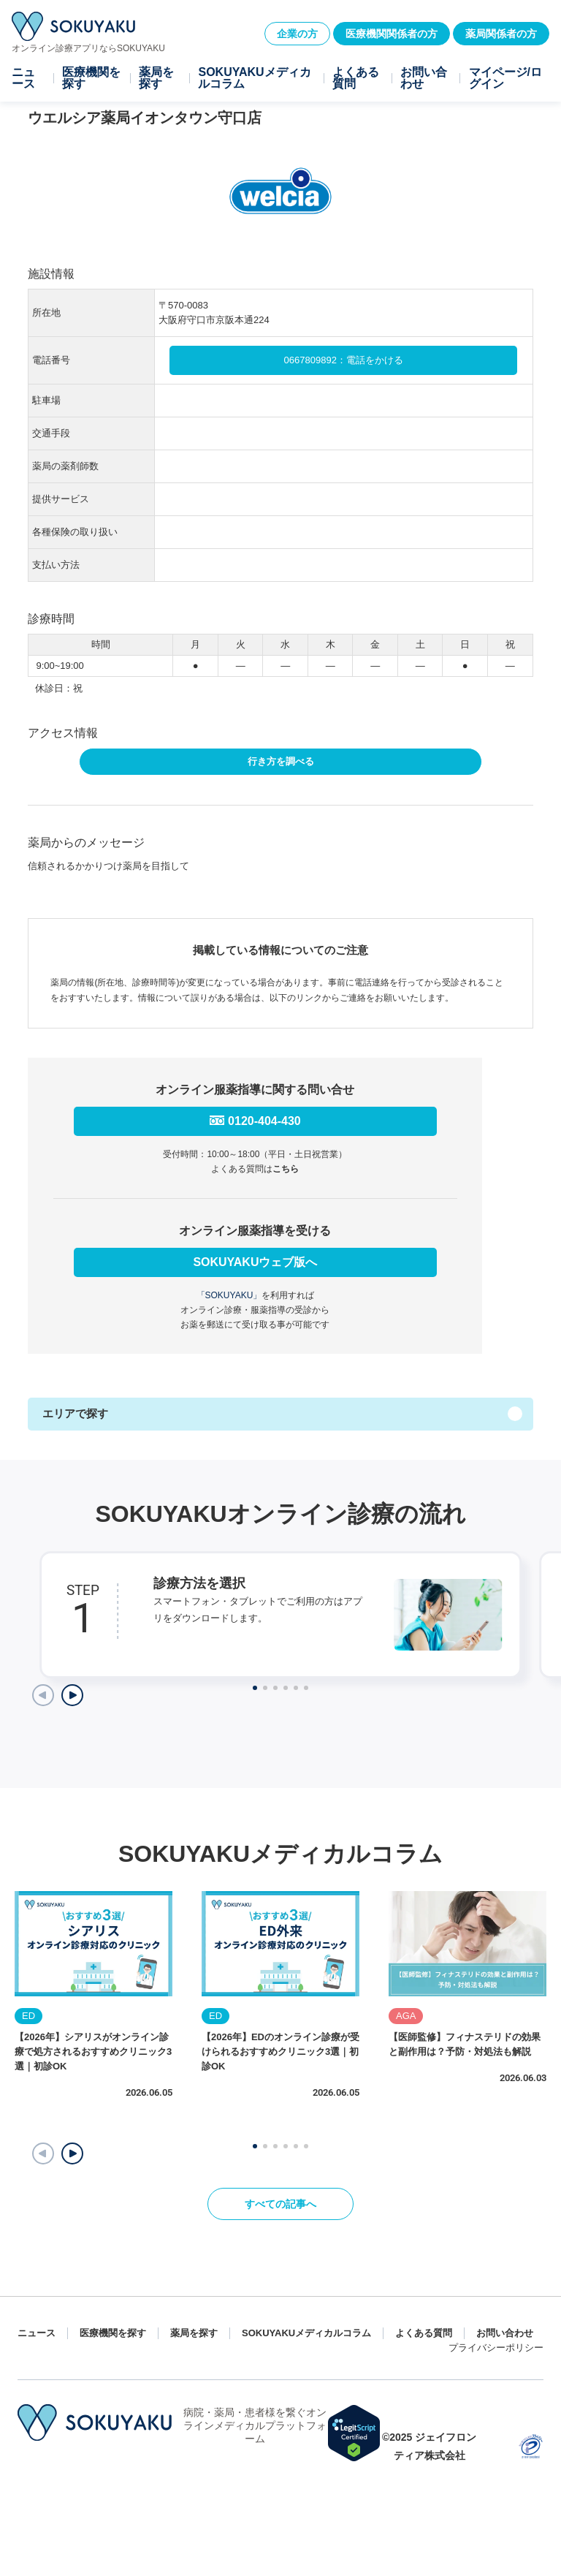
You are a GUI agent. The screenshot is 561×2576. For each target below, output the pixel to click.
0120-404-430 (264, 1121)
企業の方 (297, 33)
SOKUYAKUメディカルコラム (254, 78)
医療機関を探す (91, 78)
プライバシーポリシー (496, 2347)
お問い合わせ (423, 78)
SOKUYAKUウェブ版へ (255, 1262)
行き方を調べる (281, 761)
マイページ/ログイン (505, 78)
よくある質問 (355, 78)
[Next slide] (72, 1695)
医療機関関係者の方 (392, 33)
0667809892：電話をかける (343, 360)
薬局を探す (156, 78)
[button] (72, 2153)
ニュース (23, 78)
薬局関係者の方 (501, 33)
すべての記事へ (280, 2204)
